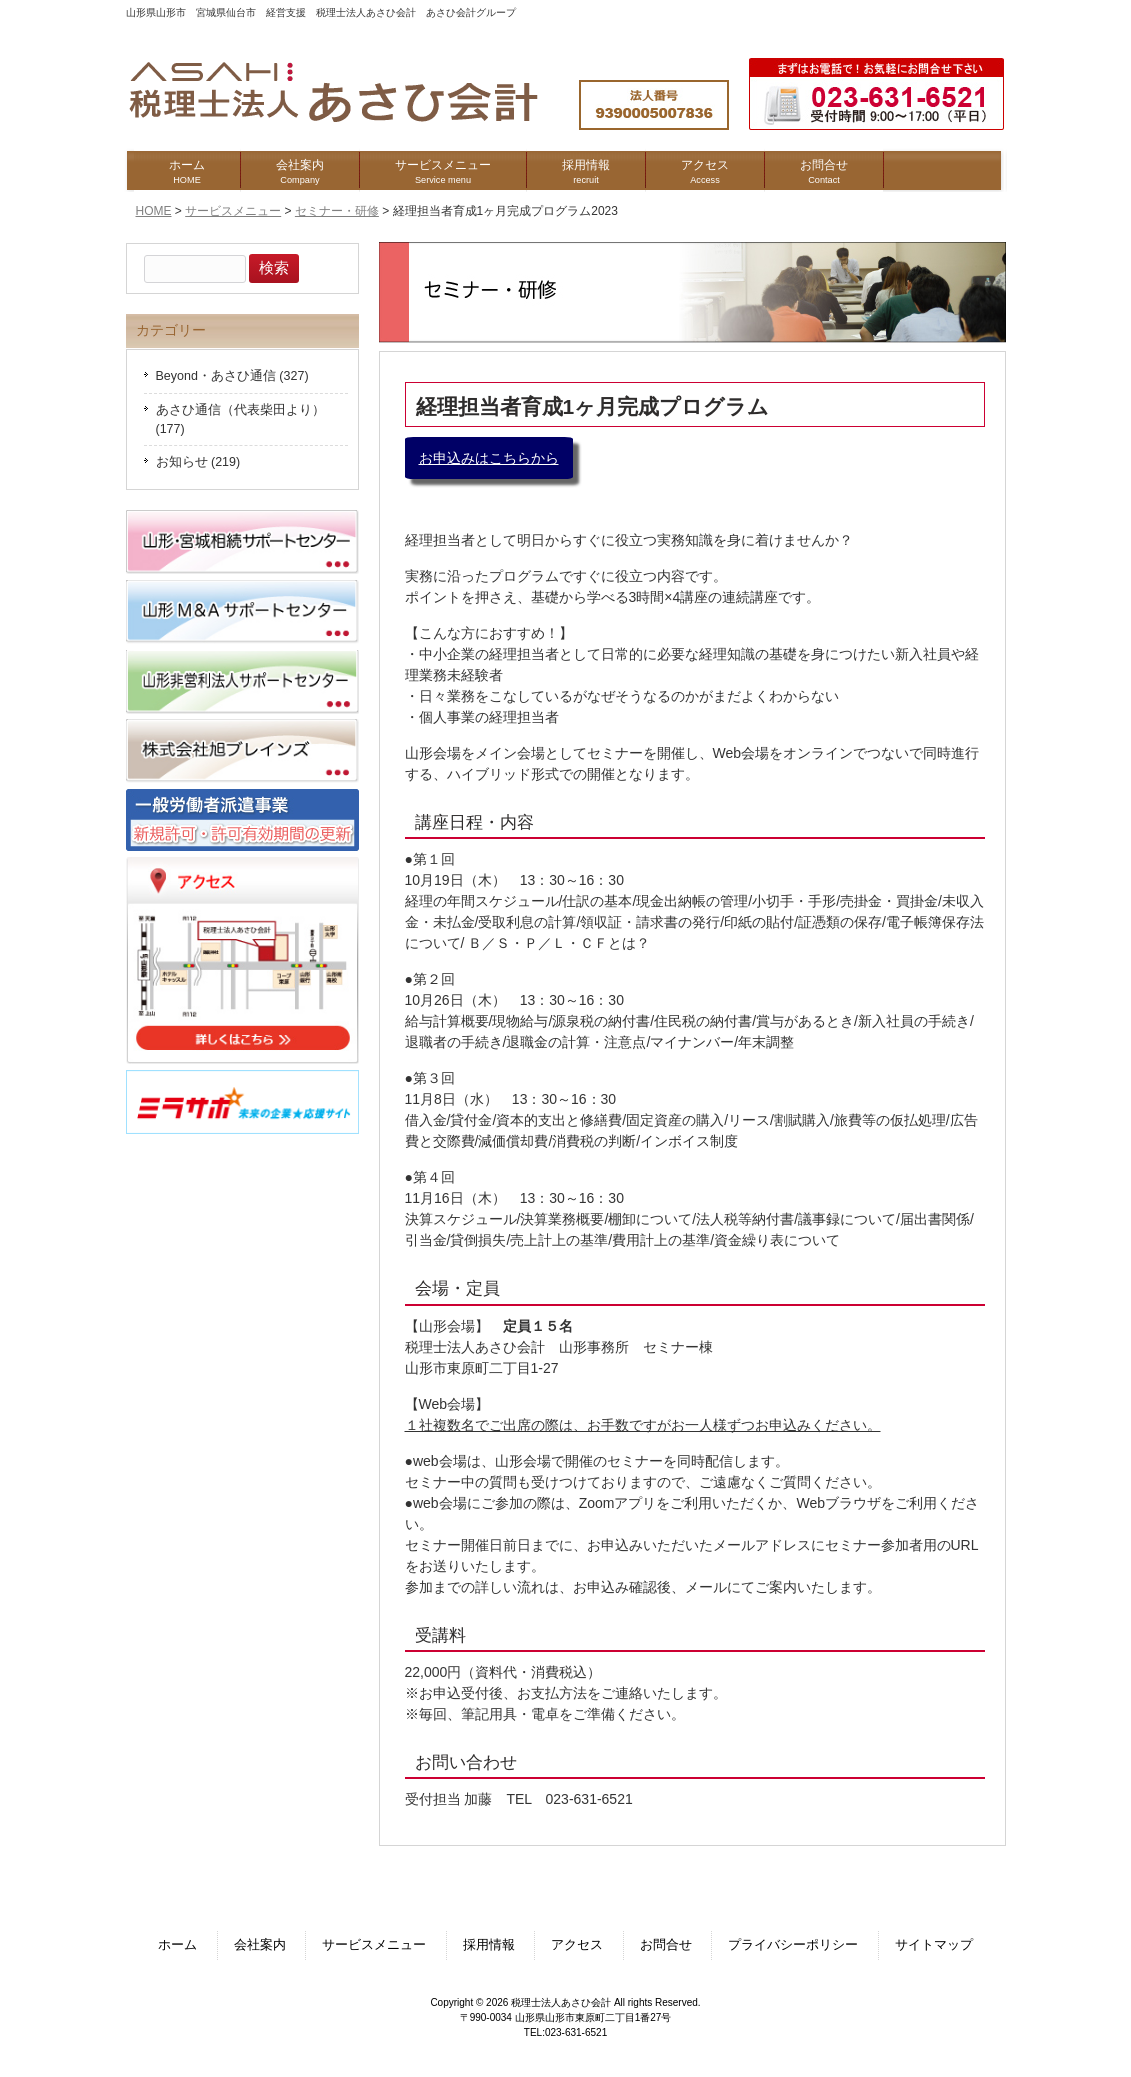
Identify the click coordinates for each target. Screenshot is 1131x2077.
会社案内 (260, 1945)
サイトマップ (934, 1945)
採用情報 (489, 1945)
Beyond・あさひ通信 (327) (232, 376)
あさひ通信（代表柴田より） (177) (240, 419)
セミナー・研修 (337, 211)
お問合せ (666, 1945)
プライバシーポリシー (793, 1945)
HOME (154, 211)
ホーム (177, 1945)
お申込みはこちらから (489, 458)
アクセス (577, 1945)
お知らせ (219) (198, 462)
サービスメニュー (233, 211)
